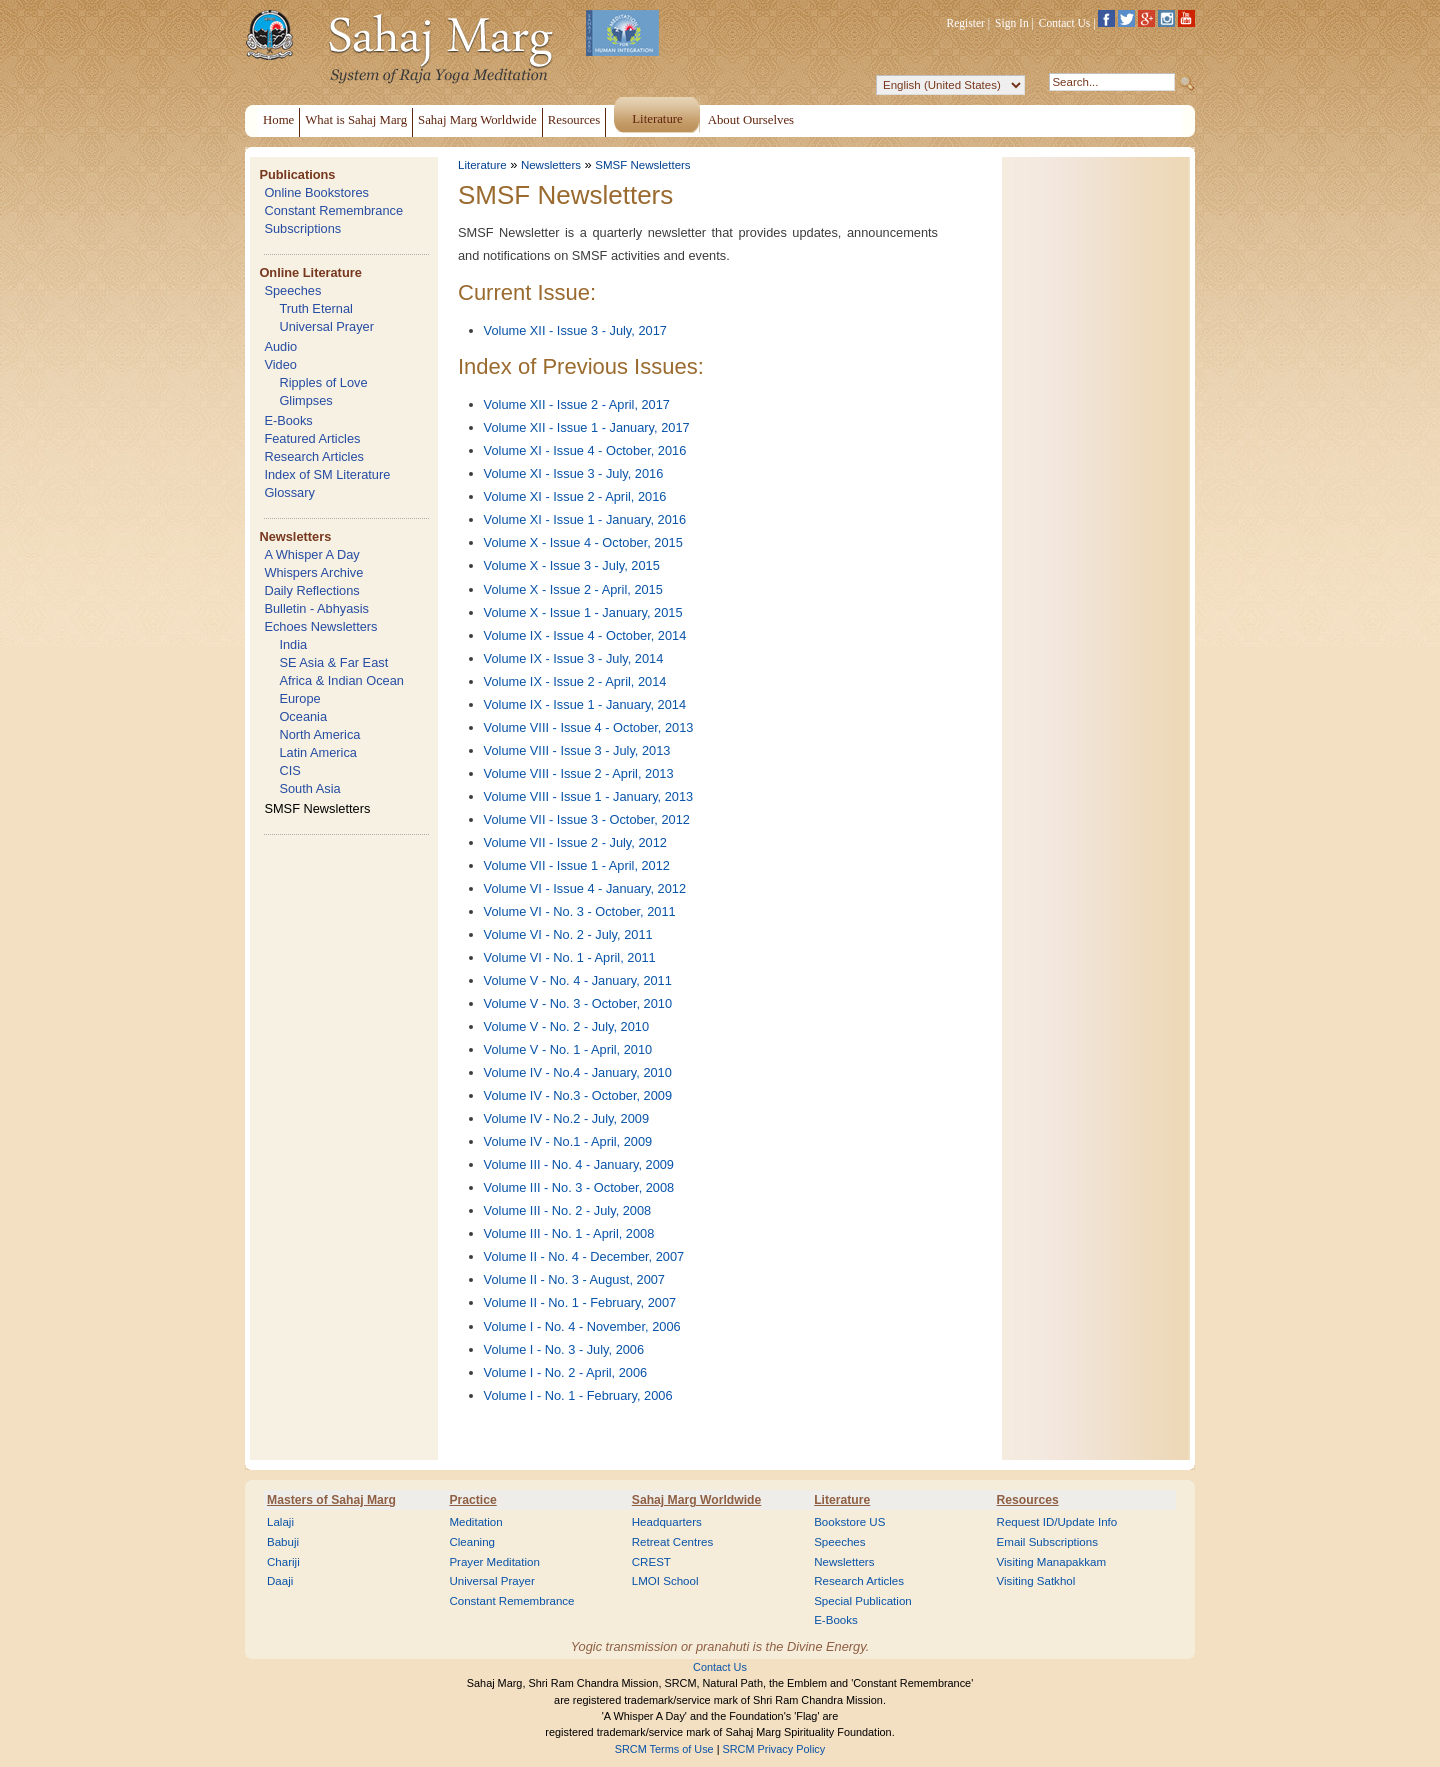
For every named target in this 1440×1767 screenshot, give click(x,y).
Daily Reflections (311, 590)
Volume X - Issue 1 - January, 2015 (583, 612)
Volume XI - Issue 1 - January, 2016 (585, 519)
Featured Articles (312, 438)
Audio (280, 346)
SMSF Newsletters (317, 808)
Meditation (475, 1522)
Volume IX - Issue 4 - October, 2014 (585, 635)
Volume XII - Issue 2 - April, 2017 (577, 404)
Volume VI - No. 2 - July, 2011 (568, 934)
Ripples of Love (323, 382)
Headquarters (667, 1522)
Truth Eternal (316, 308)
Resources (1028, 1500)
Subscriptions (302, 228)
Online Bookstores (316, 192)
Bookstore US (849, 1522)
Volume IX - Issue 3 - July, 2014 (574, 658)
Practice (472, 1500)
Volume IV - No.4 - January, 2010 (578, 1072)
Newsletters (295, 536)
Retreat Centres (673, 1542)
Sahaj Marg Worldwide (696, 1500)
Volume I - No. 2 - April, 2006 (566, 1372)
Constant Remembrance (333, 210)
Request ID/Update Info (1057, 1522)
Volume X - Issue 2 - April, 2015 (573, 589)
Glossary (289, 492)
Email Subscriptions (1047, 1542)
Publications (297, 174)
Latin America (318, 752)
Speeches (292, 290)
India (293, 644)
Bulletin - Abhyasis (316, 608)
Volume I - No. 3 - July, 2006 (564, 1349)
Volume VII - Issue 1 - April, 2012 (577, 865)
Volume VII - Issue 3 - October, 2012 (587, 819)
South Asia (309, 788)
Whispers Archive (313, 572)
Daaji (280, 1581)
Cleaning (472, 1542)
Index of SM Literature (327, 474)
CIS (289, 770)
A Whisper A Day (311, 554)
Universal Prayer (326, 326)
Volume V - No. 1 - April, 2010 (568, 1049)
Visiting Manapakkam (1052, 1562)
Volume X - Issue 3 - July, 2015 (572, 565)
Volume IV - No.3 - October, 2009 (578, 1095)
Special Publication (863, 1601)
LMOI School (665, 1581)
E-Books (288, 420)
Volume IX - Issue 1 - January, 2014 (585, 704)
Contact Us (1065, 23)
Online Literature (310, 272)
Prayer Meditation (494, 1562)
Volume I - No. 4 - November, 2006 (582, 1326)
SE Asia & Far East (333, 662)
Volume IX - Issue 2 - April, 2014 (575, 681)
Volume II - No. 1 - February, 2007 (580, 1302)
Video (280, 364)
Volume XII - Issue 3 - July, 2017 (575, 330)
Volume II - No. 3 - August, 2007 (574, 1279)
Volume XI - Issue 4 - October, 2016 (585, 450)
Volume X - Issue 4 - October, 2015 (583, 542)
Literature (482, 165)
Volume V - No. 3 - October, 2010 (578, 1003)
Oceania (303, 716)
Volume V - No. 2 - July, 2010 (567, 1026)
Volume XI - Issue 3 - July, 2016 (574, 473)
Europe (299, 698)
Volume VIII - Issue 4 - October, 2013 (589, 727)
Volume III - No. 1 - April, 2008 (569, 1233)
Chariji (283, 1562)
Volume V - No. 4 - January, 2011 (578, 980)
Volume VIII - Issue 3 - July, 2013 (577, 750)
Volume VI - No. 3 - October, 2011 (580, 911)
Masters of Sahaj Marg (331, 1500)
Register (966, 23)
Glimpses (305, 400)
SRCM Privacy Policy (774, 1749)
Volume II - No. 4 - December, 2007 (584, 1256)
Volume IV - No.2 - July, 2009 (567, 1118)
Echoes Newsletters (320, 626)
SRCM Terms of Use (664, 1749)
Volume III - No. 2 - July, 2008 (568, 1210)
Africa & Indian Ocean (341, 680)
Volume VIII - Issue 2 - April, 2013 (579, 773)
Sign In (1012, 23)
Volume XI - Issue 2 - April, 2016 (575, 496)
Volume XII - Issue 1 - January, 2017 (587, 427)
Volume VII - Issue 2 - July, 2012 (575, 842)
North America (319, 734)
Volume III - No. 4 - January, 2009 (579, 1164)
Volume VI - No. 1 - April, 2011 (570, 957)
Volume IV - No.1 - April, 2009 (568, 1141)
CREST (651, 1562)
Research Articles (314, 456)
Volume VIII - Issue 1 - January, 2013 (589, 796)
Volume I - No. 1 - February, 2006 (578, 1395)
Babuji (283, 1542)
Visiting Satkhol (1036, 1581)
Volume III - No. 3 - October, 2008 (579, 1187)
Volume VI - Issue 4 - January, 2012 (585, 888)
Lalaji (280, 1522)
